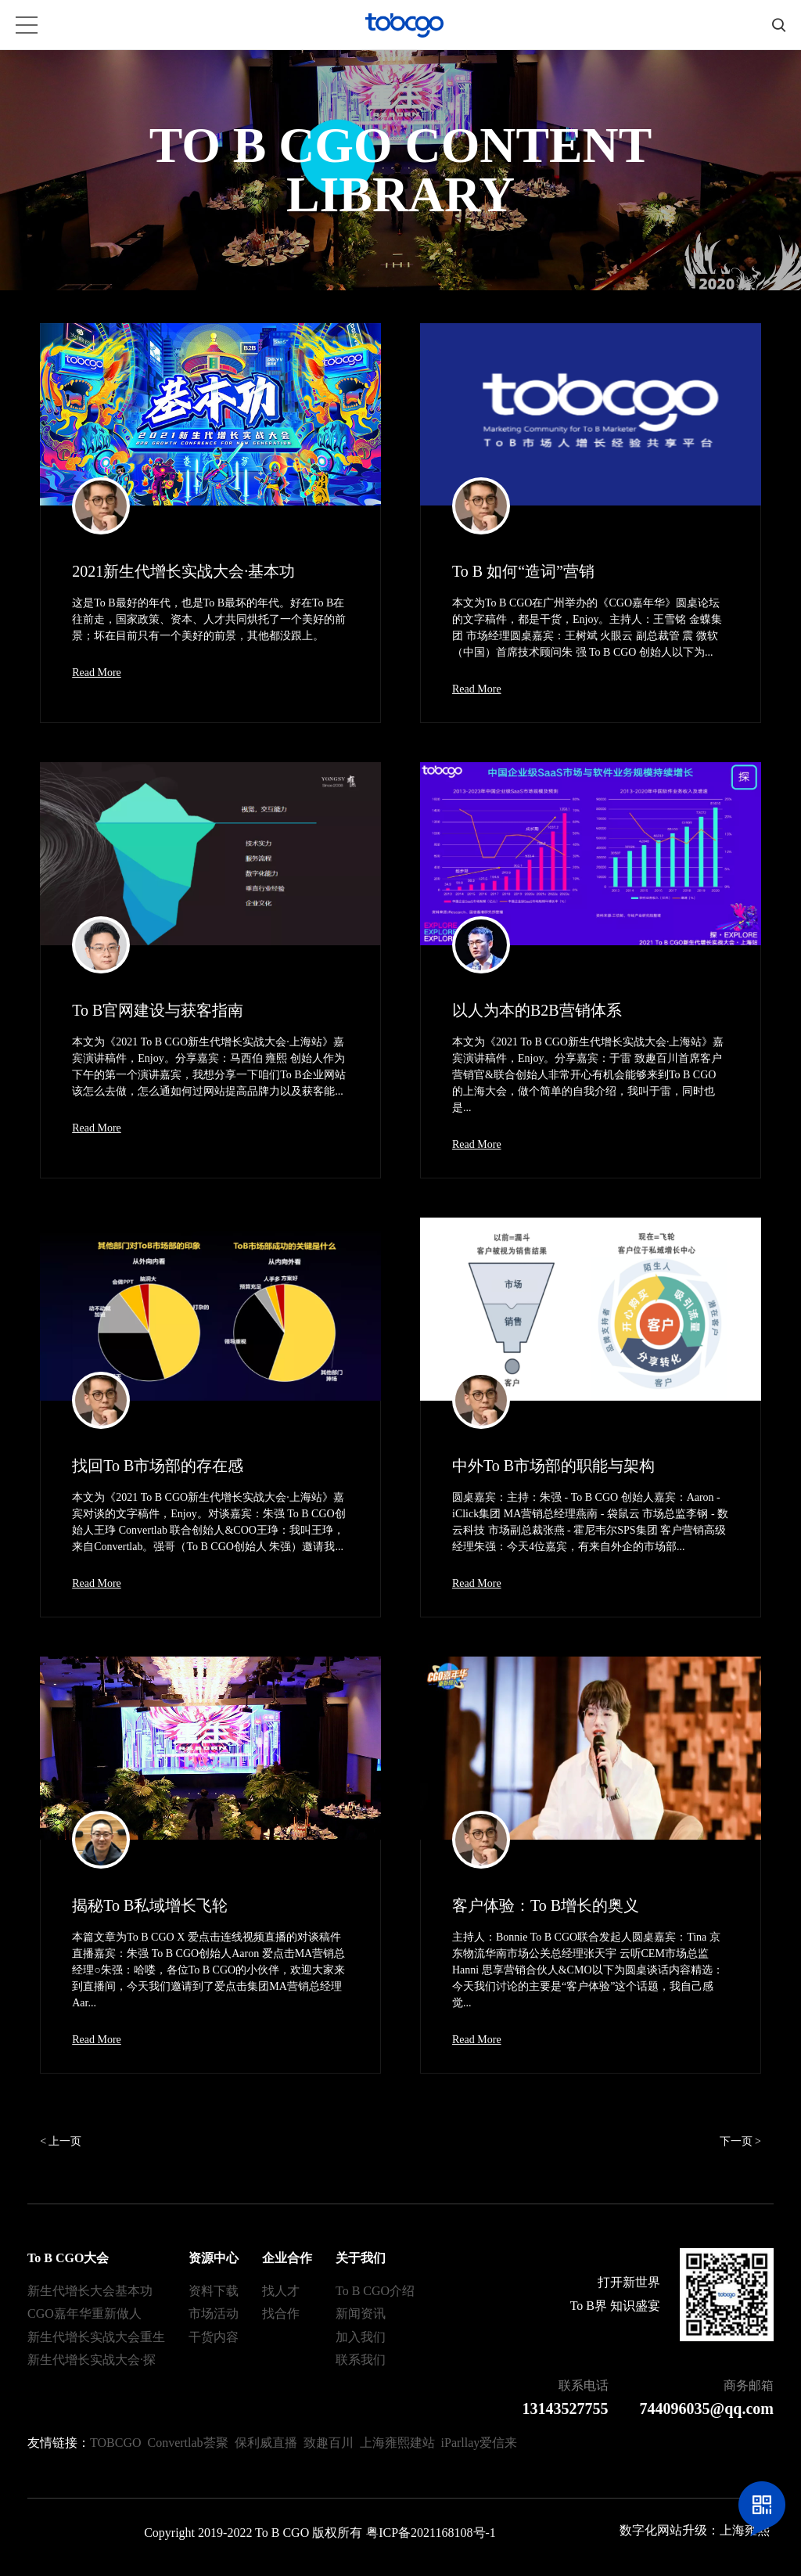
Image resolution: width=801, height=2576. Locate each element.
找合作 (281, 2313)
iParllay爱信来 (479, 2442)
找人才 (281, 2290)
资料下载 (214, 2290)
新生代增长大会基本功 (90, 2290)
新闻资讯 (361, 2313)
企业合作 (287, 2258)
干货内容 (214, 2337)
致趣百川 (329, 2442)
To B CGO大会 (68, 2258)
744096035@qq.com (707, 2408)
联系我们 (361, 2359)
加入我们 (361, 2337)
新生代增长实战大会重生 (96, 2337)
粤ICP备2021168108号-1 (431, 2532)
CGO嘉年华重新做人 (84, 2313)
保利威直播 (266, 2442)
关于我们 (361, 2258)
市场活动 (214, 2313)
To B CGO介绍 (375, 2290)
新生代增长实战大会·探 (91, 2359)
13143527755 (566, 2408)
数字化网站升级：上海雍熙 (695, 2530)
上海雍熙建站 (397, 2442)
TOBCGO (116, 2442)
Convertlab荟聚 (188, 2442)
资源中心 (214, 2258)
